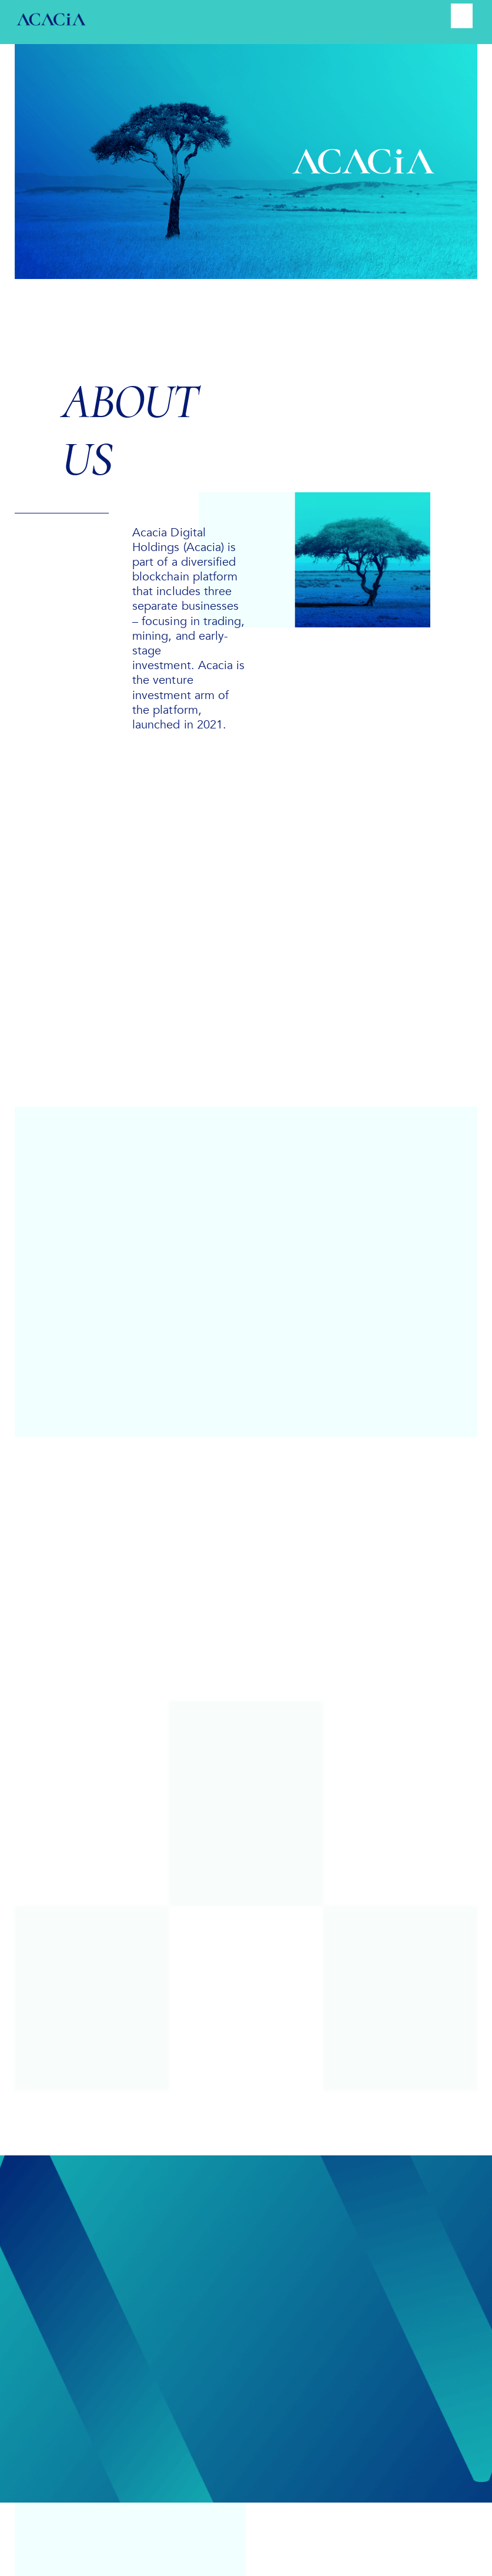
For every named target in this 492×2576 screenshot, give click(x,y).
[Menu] (461, 16)
